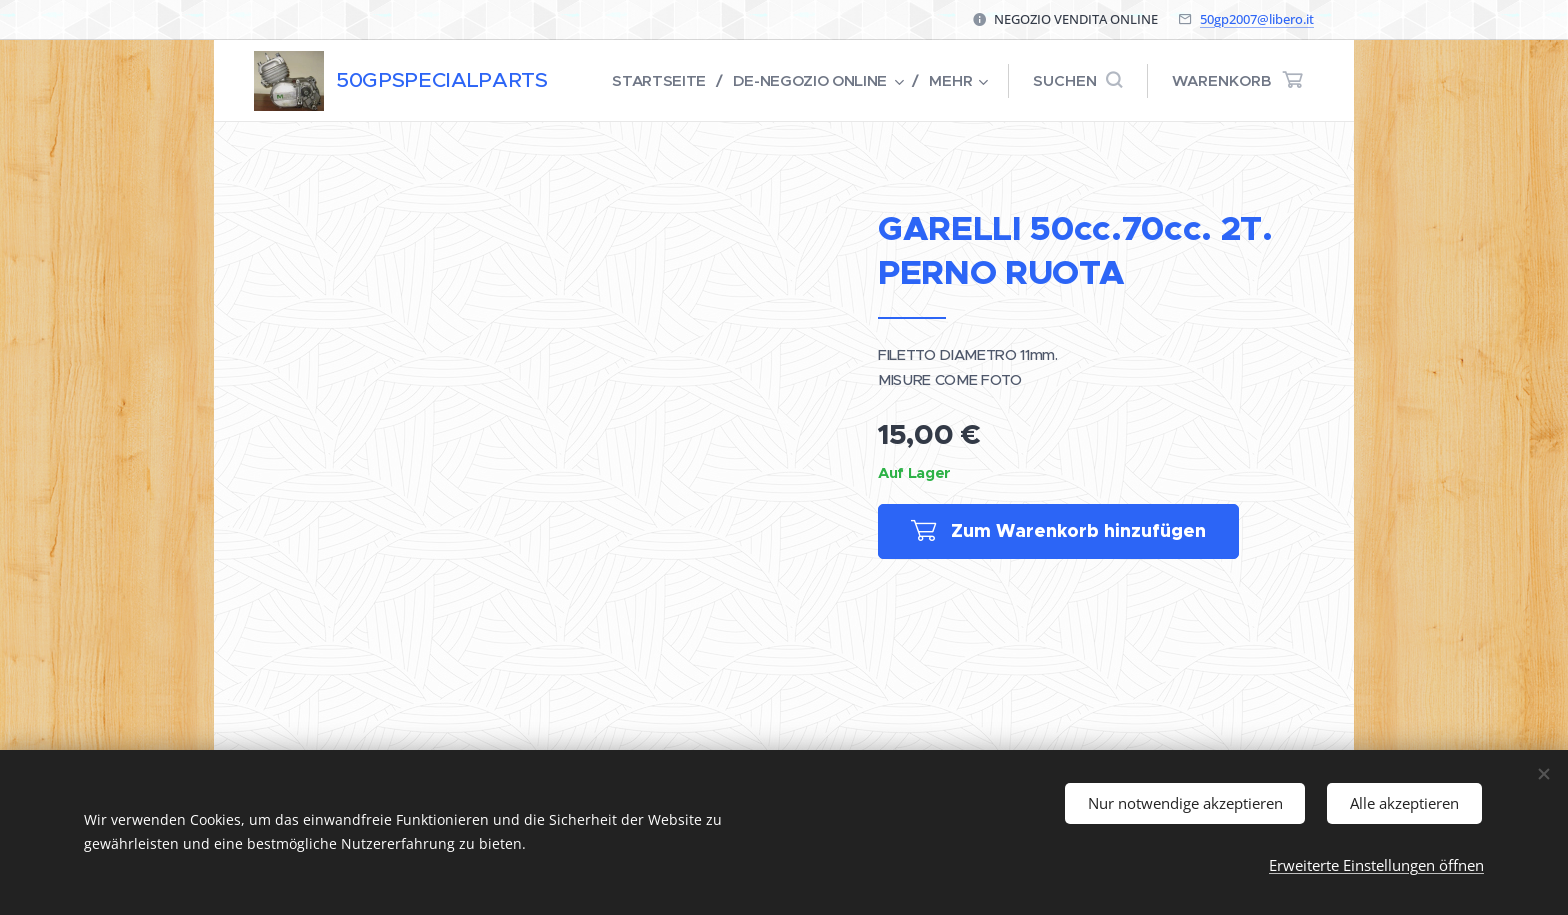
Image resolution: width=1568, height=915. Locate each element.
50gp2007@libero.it (1257, 19)
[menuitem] (657, 81)
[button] (1077, 81)
